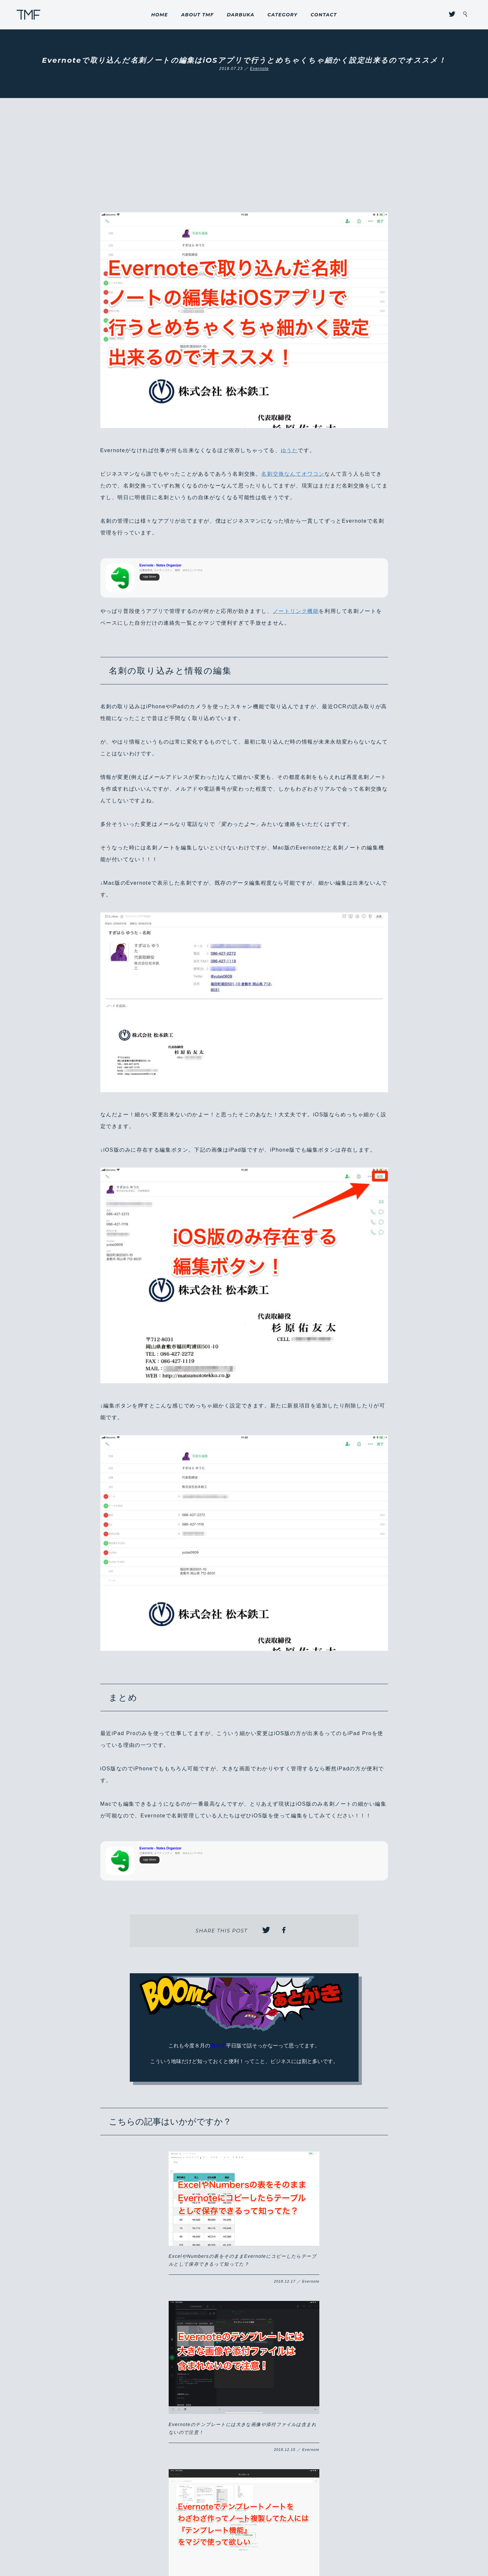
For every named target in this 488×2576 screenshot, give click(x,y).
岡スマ (218, 2045)
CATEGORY (282, 15)
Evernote (259, 68)
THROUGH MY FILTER (28, 15)
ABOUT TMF (197, 15)
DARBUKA (240, 15)
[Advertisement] (244, 163)
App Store (150, 577)
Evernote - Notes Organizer (161, 565)
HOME (159, 15)
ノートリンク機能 (296, 611)
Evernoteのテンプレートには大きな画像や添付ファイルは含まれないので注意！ (243, 2228)
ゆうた (289, 450)
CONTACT (324, 15)
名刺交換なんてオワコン (293, 474)
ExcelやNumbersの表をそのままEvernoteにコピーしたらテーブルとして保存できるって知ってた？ (152, 2218)
